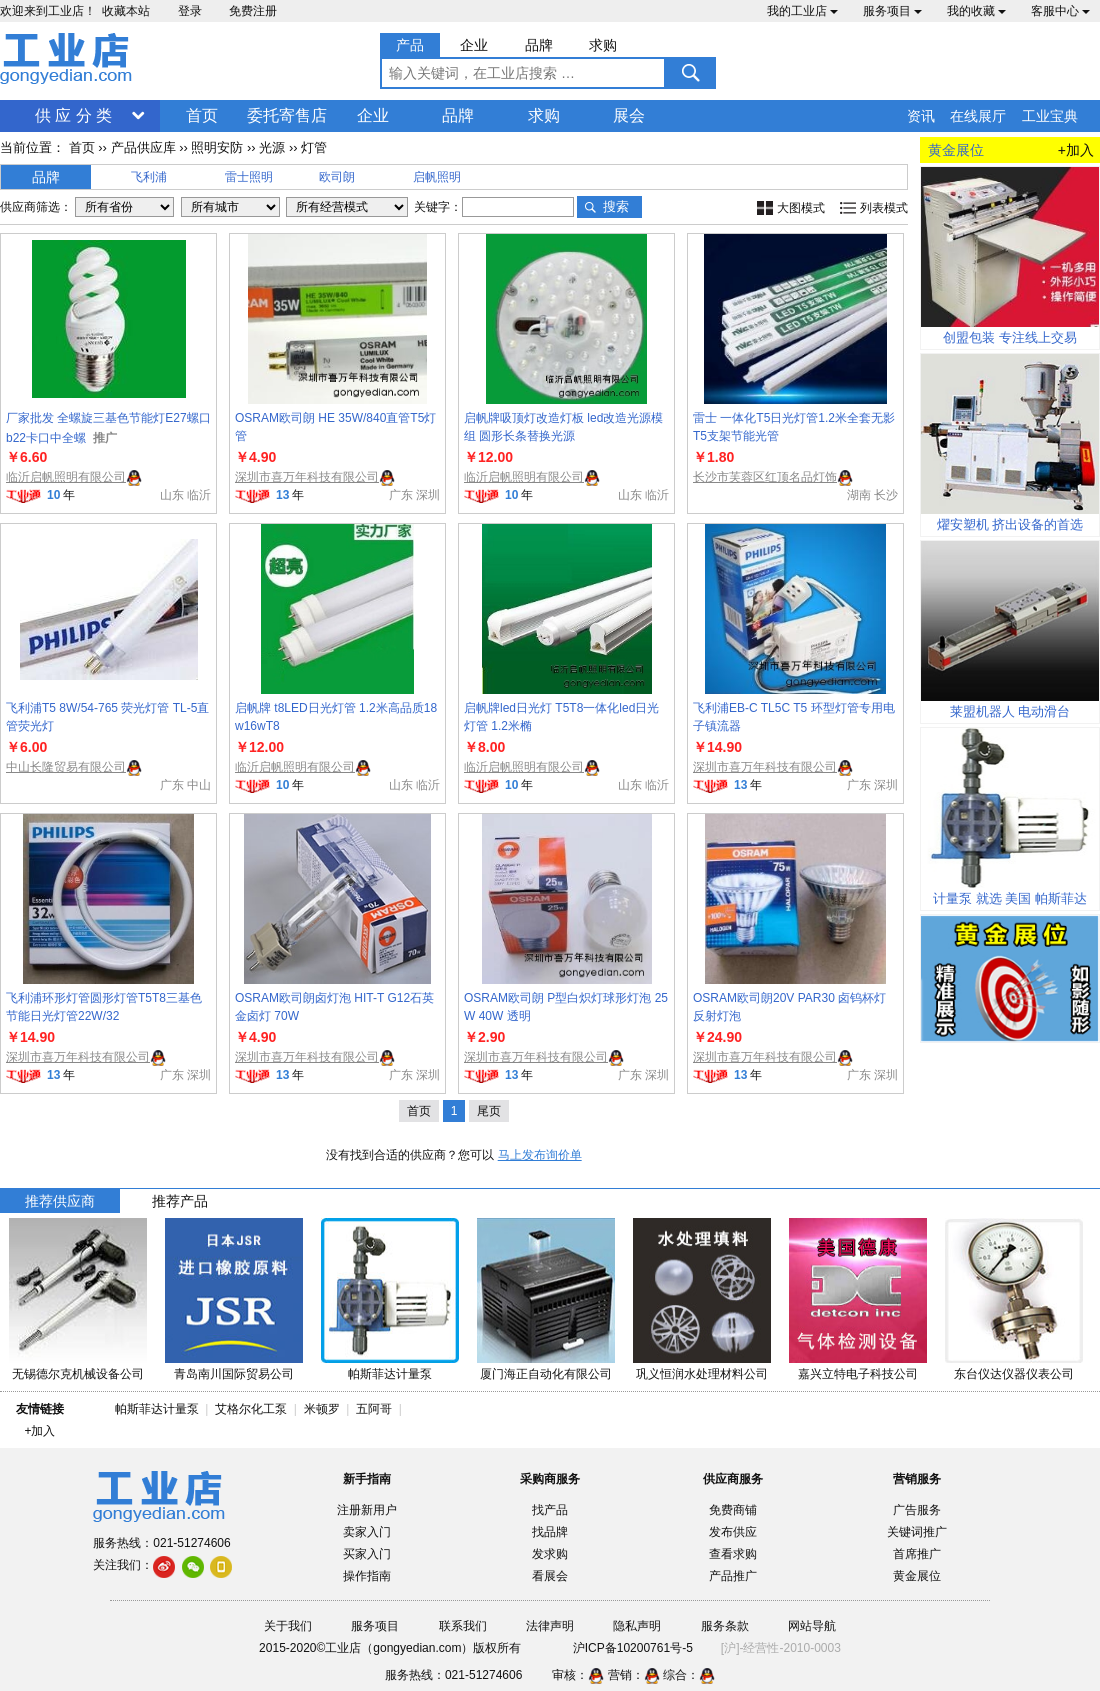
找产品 (550, 1510)
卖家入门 (367, 1532)
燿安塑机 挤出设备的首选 (1010, 524)
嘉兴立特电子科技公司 (858, 1374)
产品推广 (733, 1576)
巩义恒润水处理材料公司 (702, 1374)
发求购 (550, 1554)
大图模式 (801, 208)
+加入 (1076, 150)
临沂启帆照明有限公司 (66, 477)
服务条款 (725, 1626)
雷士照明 (249, 177)
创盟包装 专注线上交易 (1010, 337)
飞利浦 (149, 177)
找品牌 (550, 1532)
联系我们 (463, 1626)
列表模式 (884, 208)
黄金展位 (917, 1576)
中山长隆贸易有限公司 (66, 767)
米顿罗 (325, 1409)
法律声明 (550, 1626)
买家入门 (367, 1554)
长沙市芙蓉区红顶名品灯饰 (765, 477)
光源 (272, 147)
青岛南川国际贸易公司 (234, 1374)
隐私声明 (637, 1626)
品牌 (458, 115)
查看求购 (733, 1554)
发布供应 (733, 1532)
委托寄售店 (287, 115)
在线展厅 (978, 116)
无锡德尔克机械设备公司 (78, 1374)
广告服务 (917, 1510)
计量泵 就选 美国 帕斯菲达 (1010, 898)
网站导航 (812, 1626)
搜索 (616, 206)
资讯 (921, 116)
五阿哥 (374, 1409)
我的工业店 (802, 11)
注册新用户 (367, 1510)
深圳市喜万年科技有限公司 (307, 477)
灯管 (314, 147)
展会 (629, 115)
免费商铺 (733, 1510)
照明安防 (217, 147)
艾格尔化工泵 (251, 1409)
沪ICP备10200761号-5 (633, 1648)
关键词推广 (917, 1532)
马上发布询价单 (540, 1155)
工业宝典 (1050, 116)
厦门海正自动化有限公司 (546, 1374)
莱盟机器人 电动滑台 (1010, 711)
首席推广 (917, 1554)
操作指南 (367, 1576)
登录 (190, 11)
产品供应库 (143, 147)
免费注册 (253, 11)
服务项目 (892, 11)
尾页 (489, 1111)
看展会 (550, 1576)
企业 (373, 115)
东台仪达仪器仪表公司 (1014, 1374)
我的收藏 (976, 11)
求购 (544, 115)
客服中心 (1060, 11)
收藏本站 (126, 11)
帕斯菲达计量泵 (390, 1374)
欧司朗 (337, 177)
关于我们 (288, 1626)
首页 (202, 115)
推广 (105, 438)
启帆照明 (437, 177)
